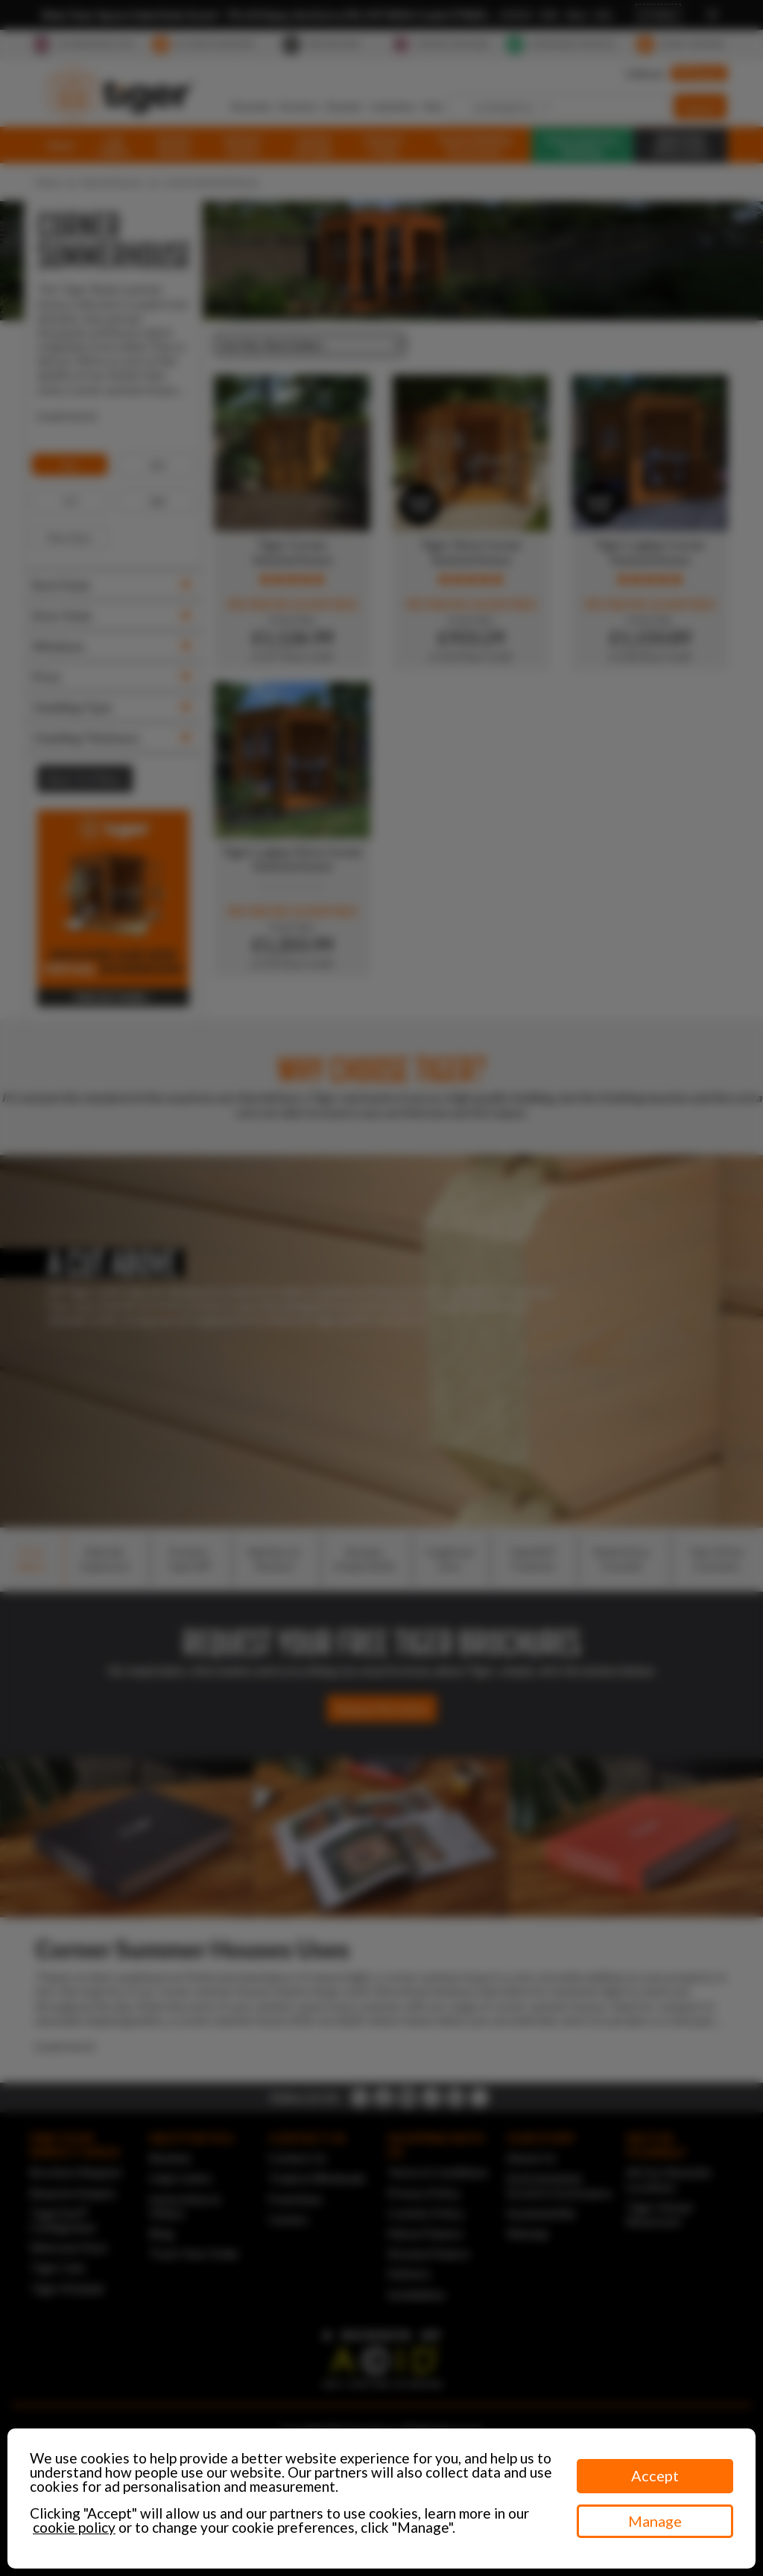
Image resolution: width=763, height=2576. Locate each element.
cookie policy (74, 2527)
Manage (655, 2521)
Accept (655, 2475)
